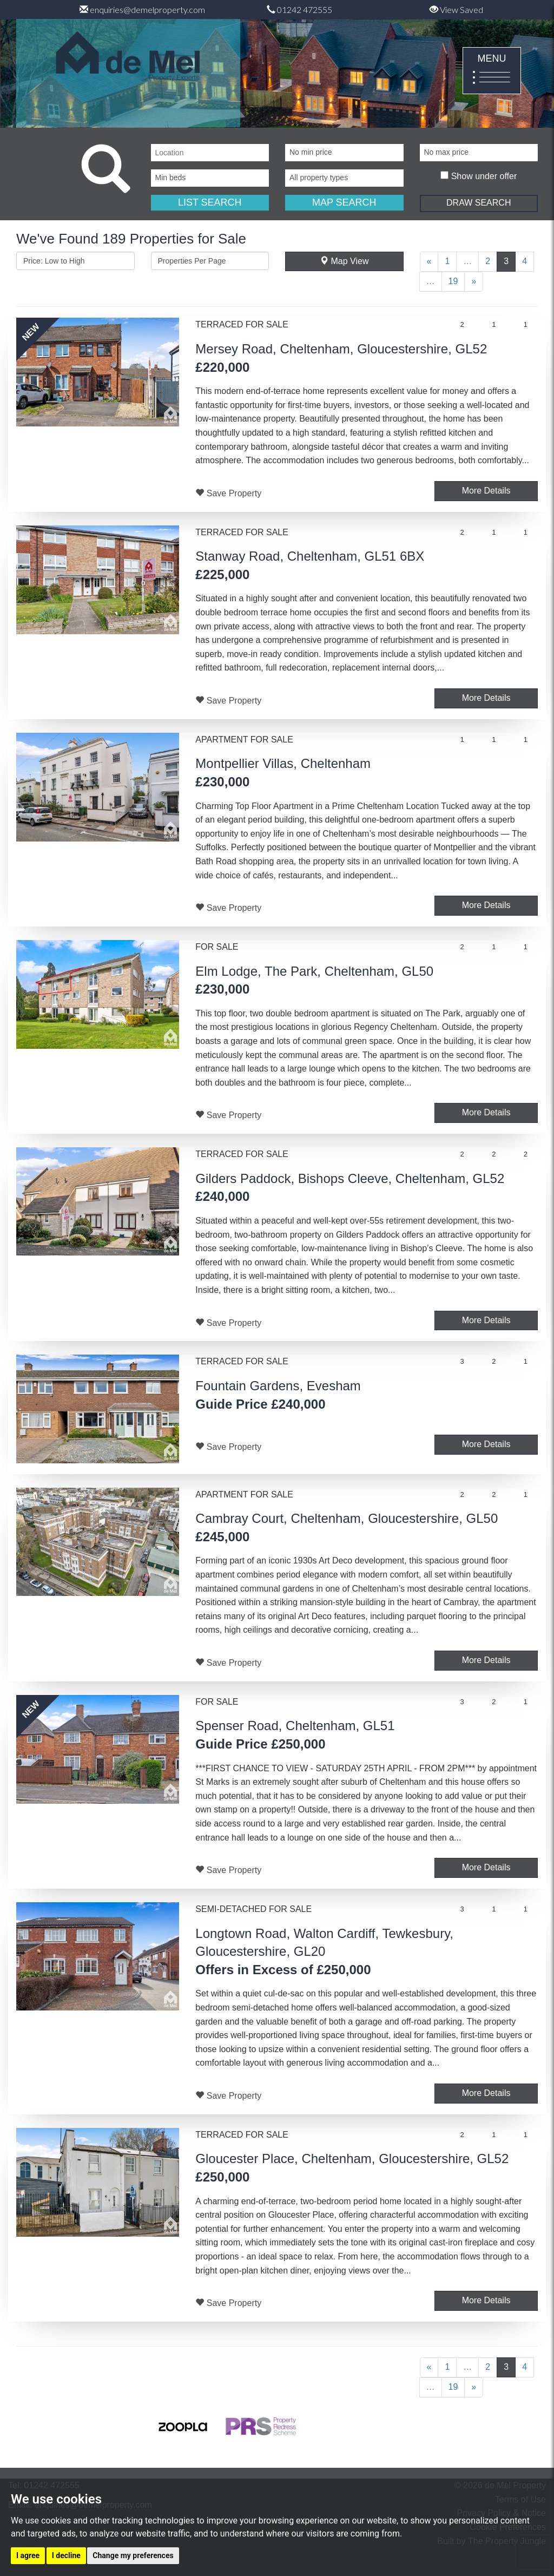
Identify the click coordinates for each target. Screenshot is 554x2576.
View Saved (456, 9)
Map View (344, 261)
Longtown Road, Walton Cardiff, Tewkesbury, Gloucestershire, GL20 (324, 1951)
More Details (486, 490)
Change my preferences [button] (133, 2555)
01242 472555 (299, 9)
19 (453, 281)
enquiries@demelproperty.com (142, 9)
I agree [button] (27, 2555)
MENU (491, 71)
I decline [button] (66, 2555)
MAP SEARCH (344, 202)
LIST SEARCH (210, 202)
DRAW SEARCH (478, 202)
